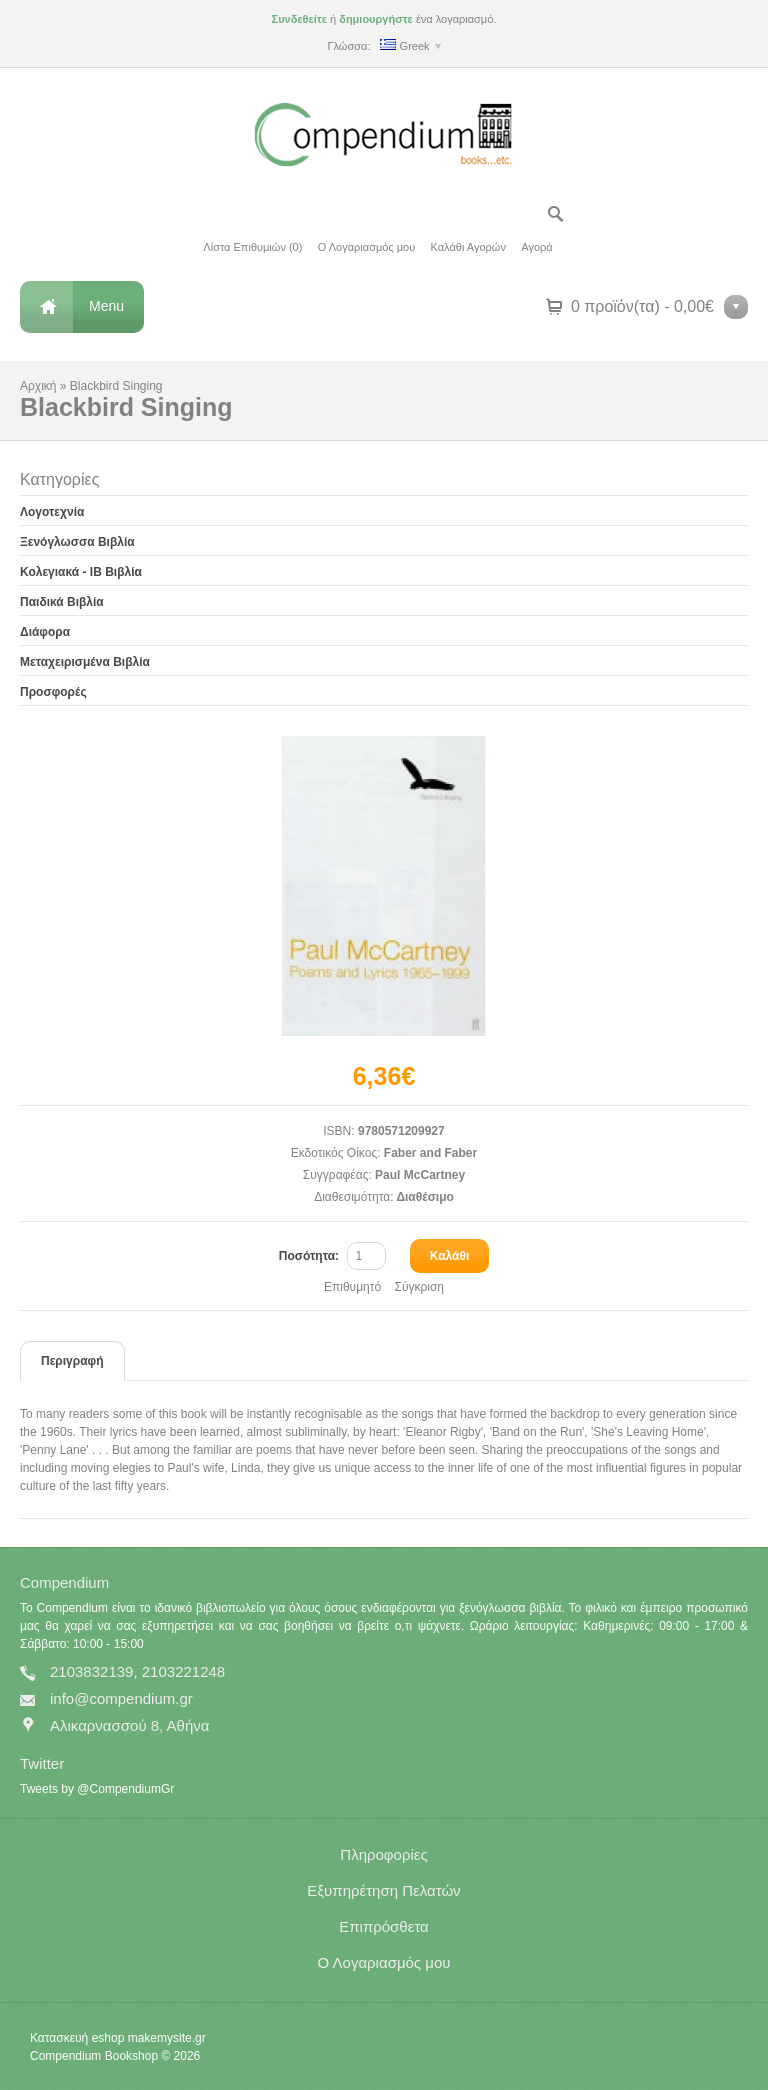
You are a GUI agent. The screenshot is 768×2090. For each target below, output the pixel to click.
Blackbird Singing (116, 386)
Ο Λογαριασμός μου (366, 247)
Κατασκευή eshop (77, 2038)
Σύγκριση (419, 1287)
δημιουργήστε (376, 19)
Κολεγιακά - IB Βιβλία (81, 572)
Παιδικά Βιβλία (62, 602)
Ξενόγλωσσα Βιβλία (77, 542)
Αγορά (536, 247)
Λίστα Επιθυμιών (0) (252, 247)
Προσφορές (53, 692)
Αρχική (38, 386)
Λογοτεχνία (52, 512)
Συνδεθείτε (299, 19)
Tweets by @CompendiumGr (97, 1789)
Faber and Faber (430, 1153)
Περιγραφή (72, 1361)
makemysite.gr (167, 2038)
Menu (106, 306)
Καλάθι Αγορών (468, 247)
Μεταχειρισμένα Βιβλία (85, 662)
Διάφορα (45, 632)
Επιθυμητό (352, 1287)
